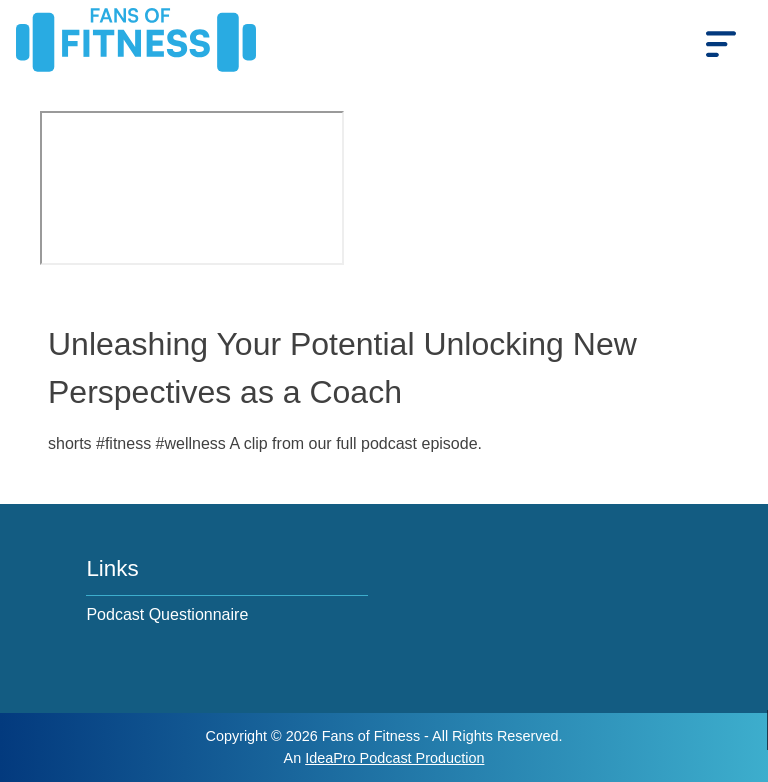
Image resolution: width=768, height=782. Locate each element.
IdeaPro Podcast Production (394, 758)
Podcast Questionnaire (167, 614)
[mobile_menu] (721, 43)
